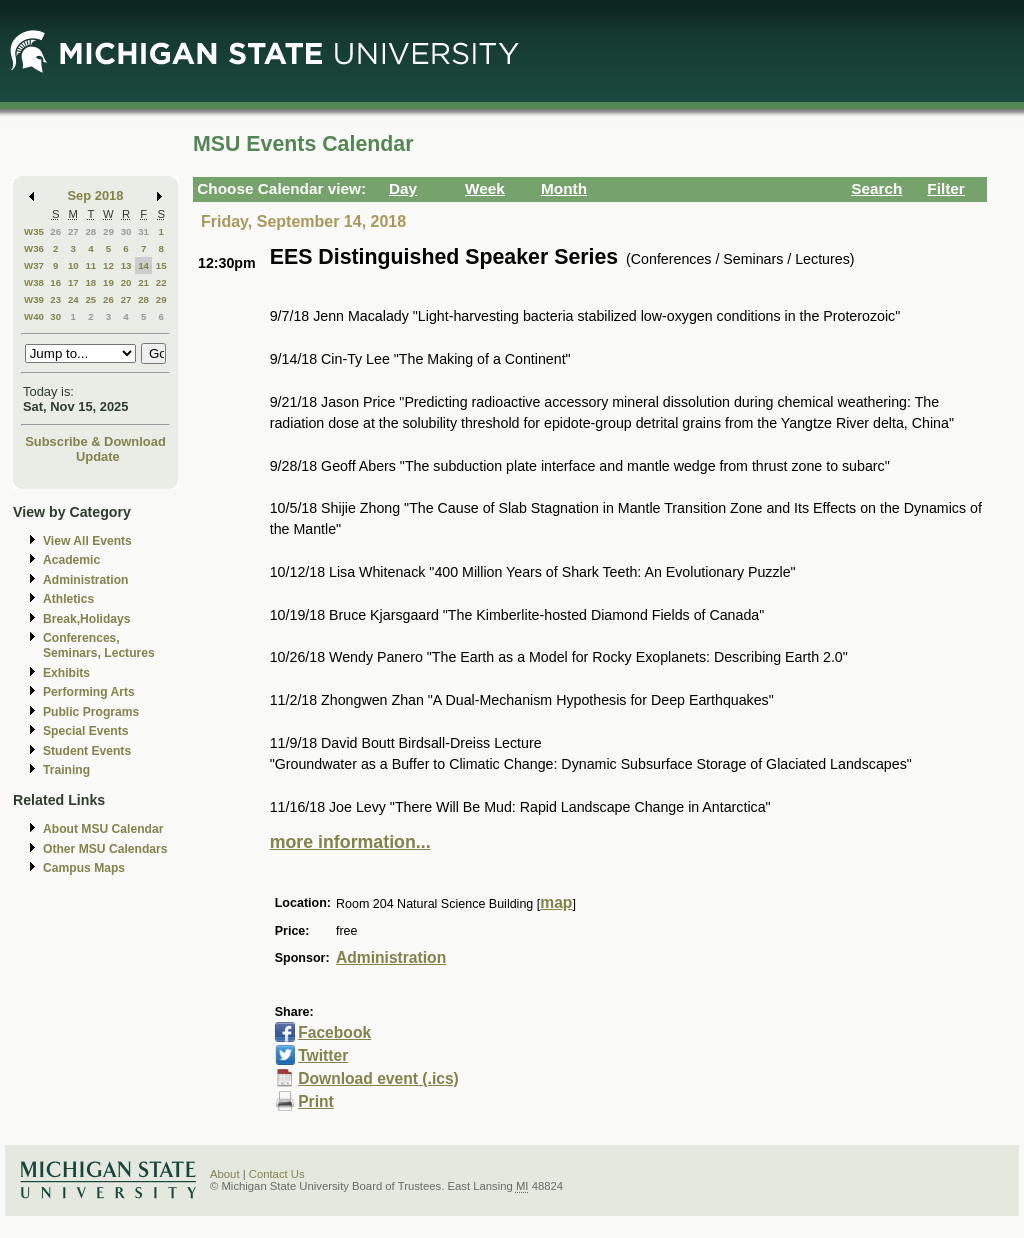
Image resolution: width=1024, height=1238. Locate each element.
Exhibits (66, 673)
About (225, 1174)
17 (73, 282)
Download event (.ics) (378, 1078)
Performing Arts (89, 692)
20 (126, 282)
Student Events (87, 751)
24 (73, 299)
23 (55, 299)
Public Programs (91, 712)
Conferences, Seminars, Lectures (99, 645)
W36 (34, 248)
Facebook (334, 1032)
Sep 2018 (96, 195)
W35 (34, 231)
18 (90, 282)
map (556, 902)
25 (90, 299)
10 (73, 265)
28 (90, 231)
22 (161, 282)
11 (90, 265)
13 (126, 265)
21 (143, 282)
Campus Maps (84, 868)
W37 (34, 265)
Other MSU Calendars (105, 849)
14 (143, 265)
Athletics (68, 599)
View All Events (87, 541)
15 (161, 265)
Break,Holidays (87, 619)
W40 (34, 316)
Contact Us (277, 1174)
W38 (34, 282)
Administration (85, 580)
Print (316, 1101)
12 (108, 265)
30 (126, 231)
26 (55, 231)
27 (73, 231)
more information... (350, 842)
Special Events (85, 731)
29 (108, 231)
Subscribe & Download (95, 441)
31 (143, 231)
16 (55, 282)
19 (108, 282)
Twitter (323, 1055)
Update (98, 456)
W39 (34, 299)
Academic (71, 560)
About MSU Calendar (103, 829)
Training (66, 770)
